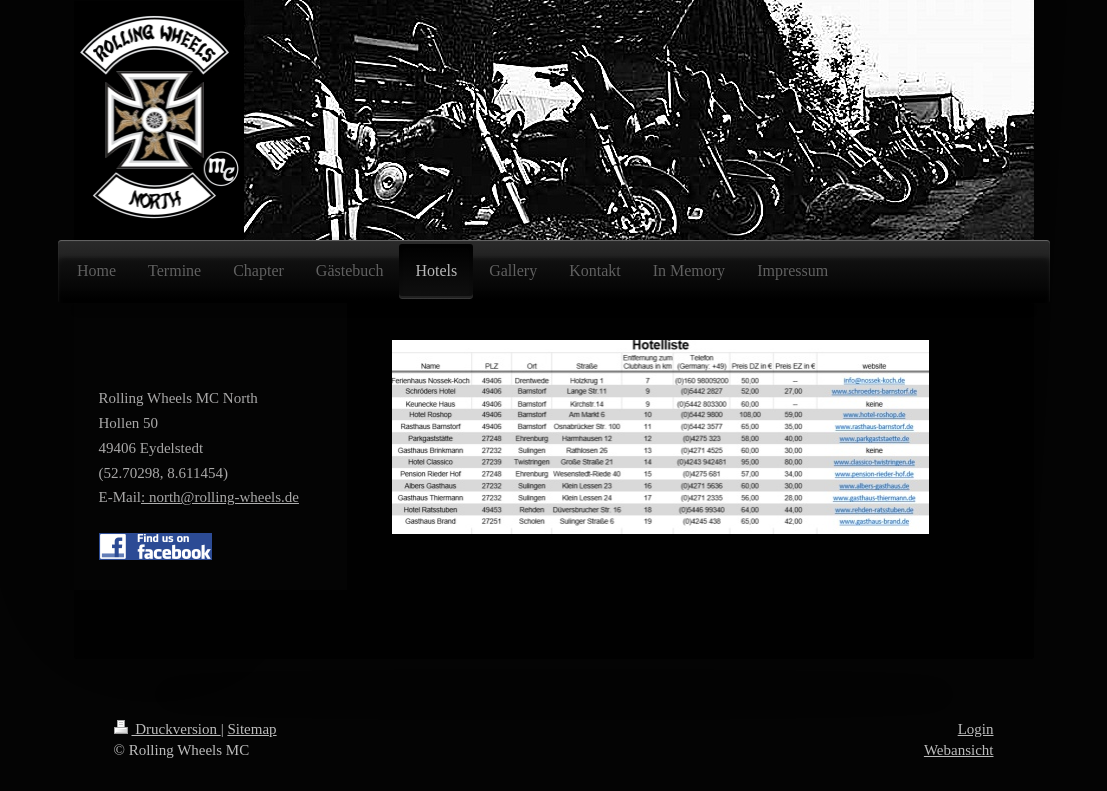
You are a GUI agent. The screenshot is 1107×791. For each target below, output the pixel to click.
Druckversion (167, 729)
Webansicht (959, 750)
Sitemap (251, 729)
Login (976, 729)
